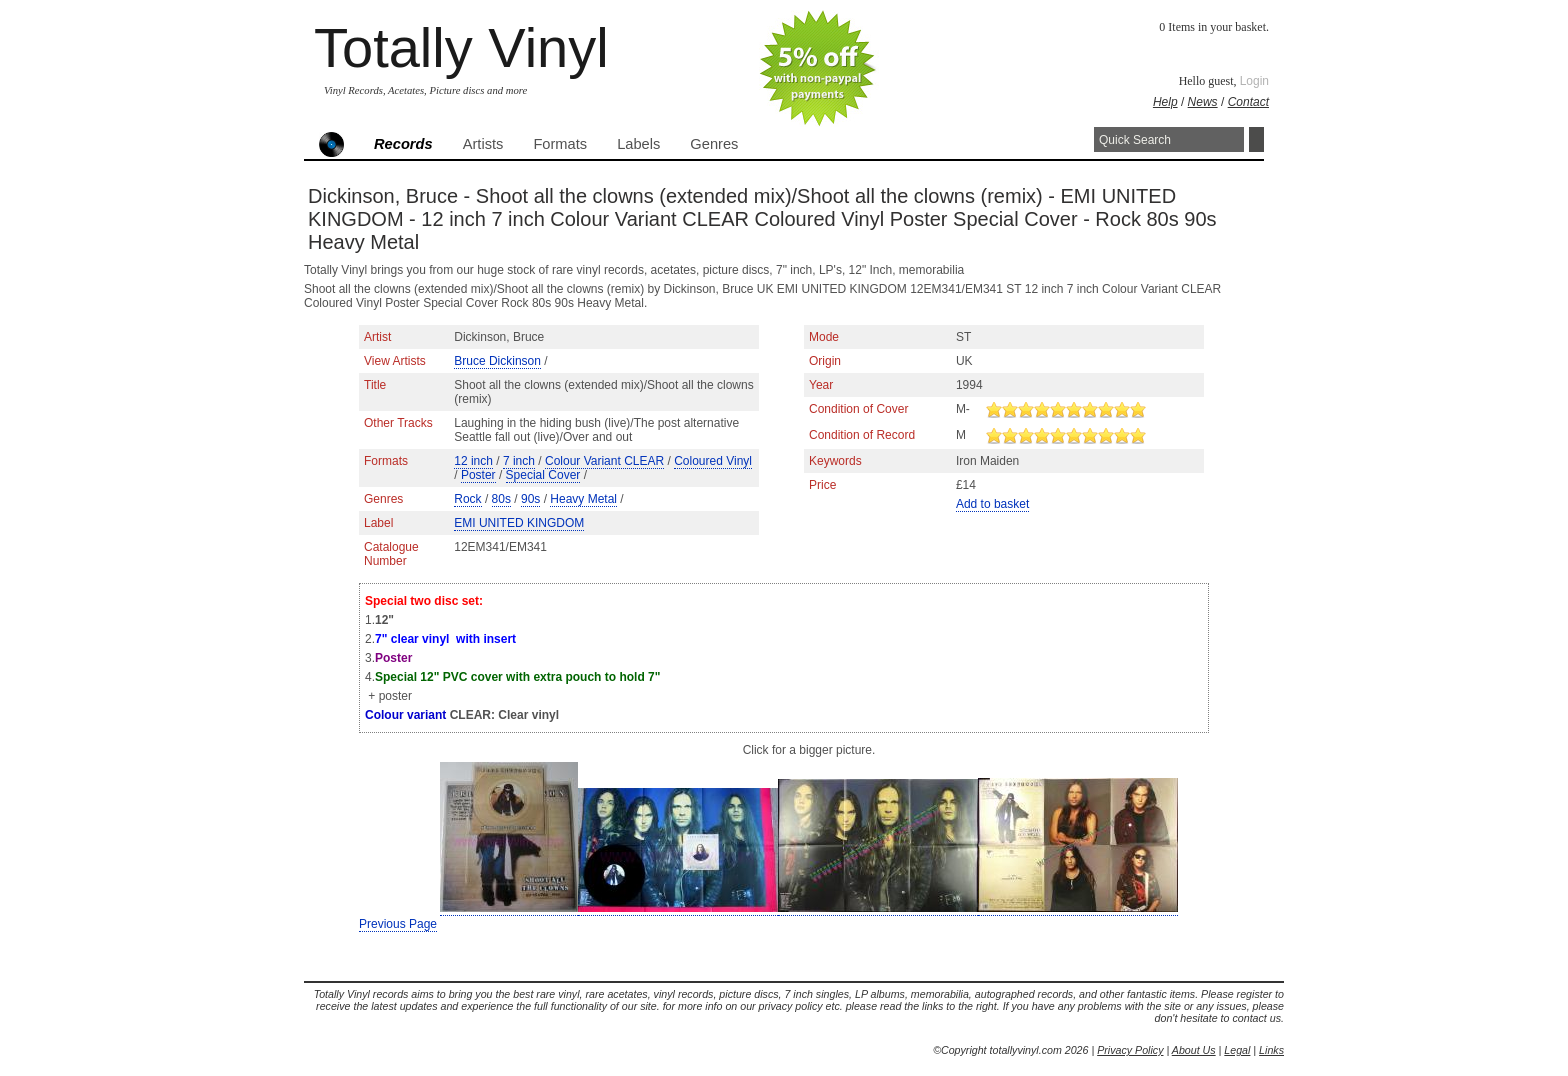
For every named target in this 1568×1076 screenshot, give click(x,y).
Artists (483, 144)
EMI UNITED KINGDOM (519, 523)
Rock (467, 499)
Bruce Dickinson (497, 361)
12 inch (473, 461)
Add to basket (992, 504)
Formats (560, 144)
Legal (1237, 1050)
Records (403, 144)
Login (1254, 81)
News (1203, 102)
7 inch (519, 461)
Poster (478, 475)
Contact (1248, 102)
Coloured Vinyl (713, 461)
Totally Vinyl (461, 47)
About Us (1194, 1050)
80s (501, 499)
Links (1271, 1050)
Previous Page (398, 924)
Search (1256, 139)
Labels (638, 144)
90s (530, 499)
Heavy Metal (583, 499)
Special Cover (543, 475)
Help (1165, 102)
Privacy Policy (1130, 1050)
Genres (714, 144)
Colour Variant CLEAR (604, 461)
